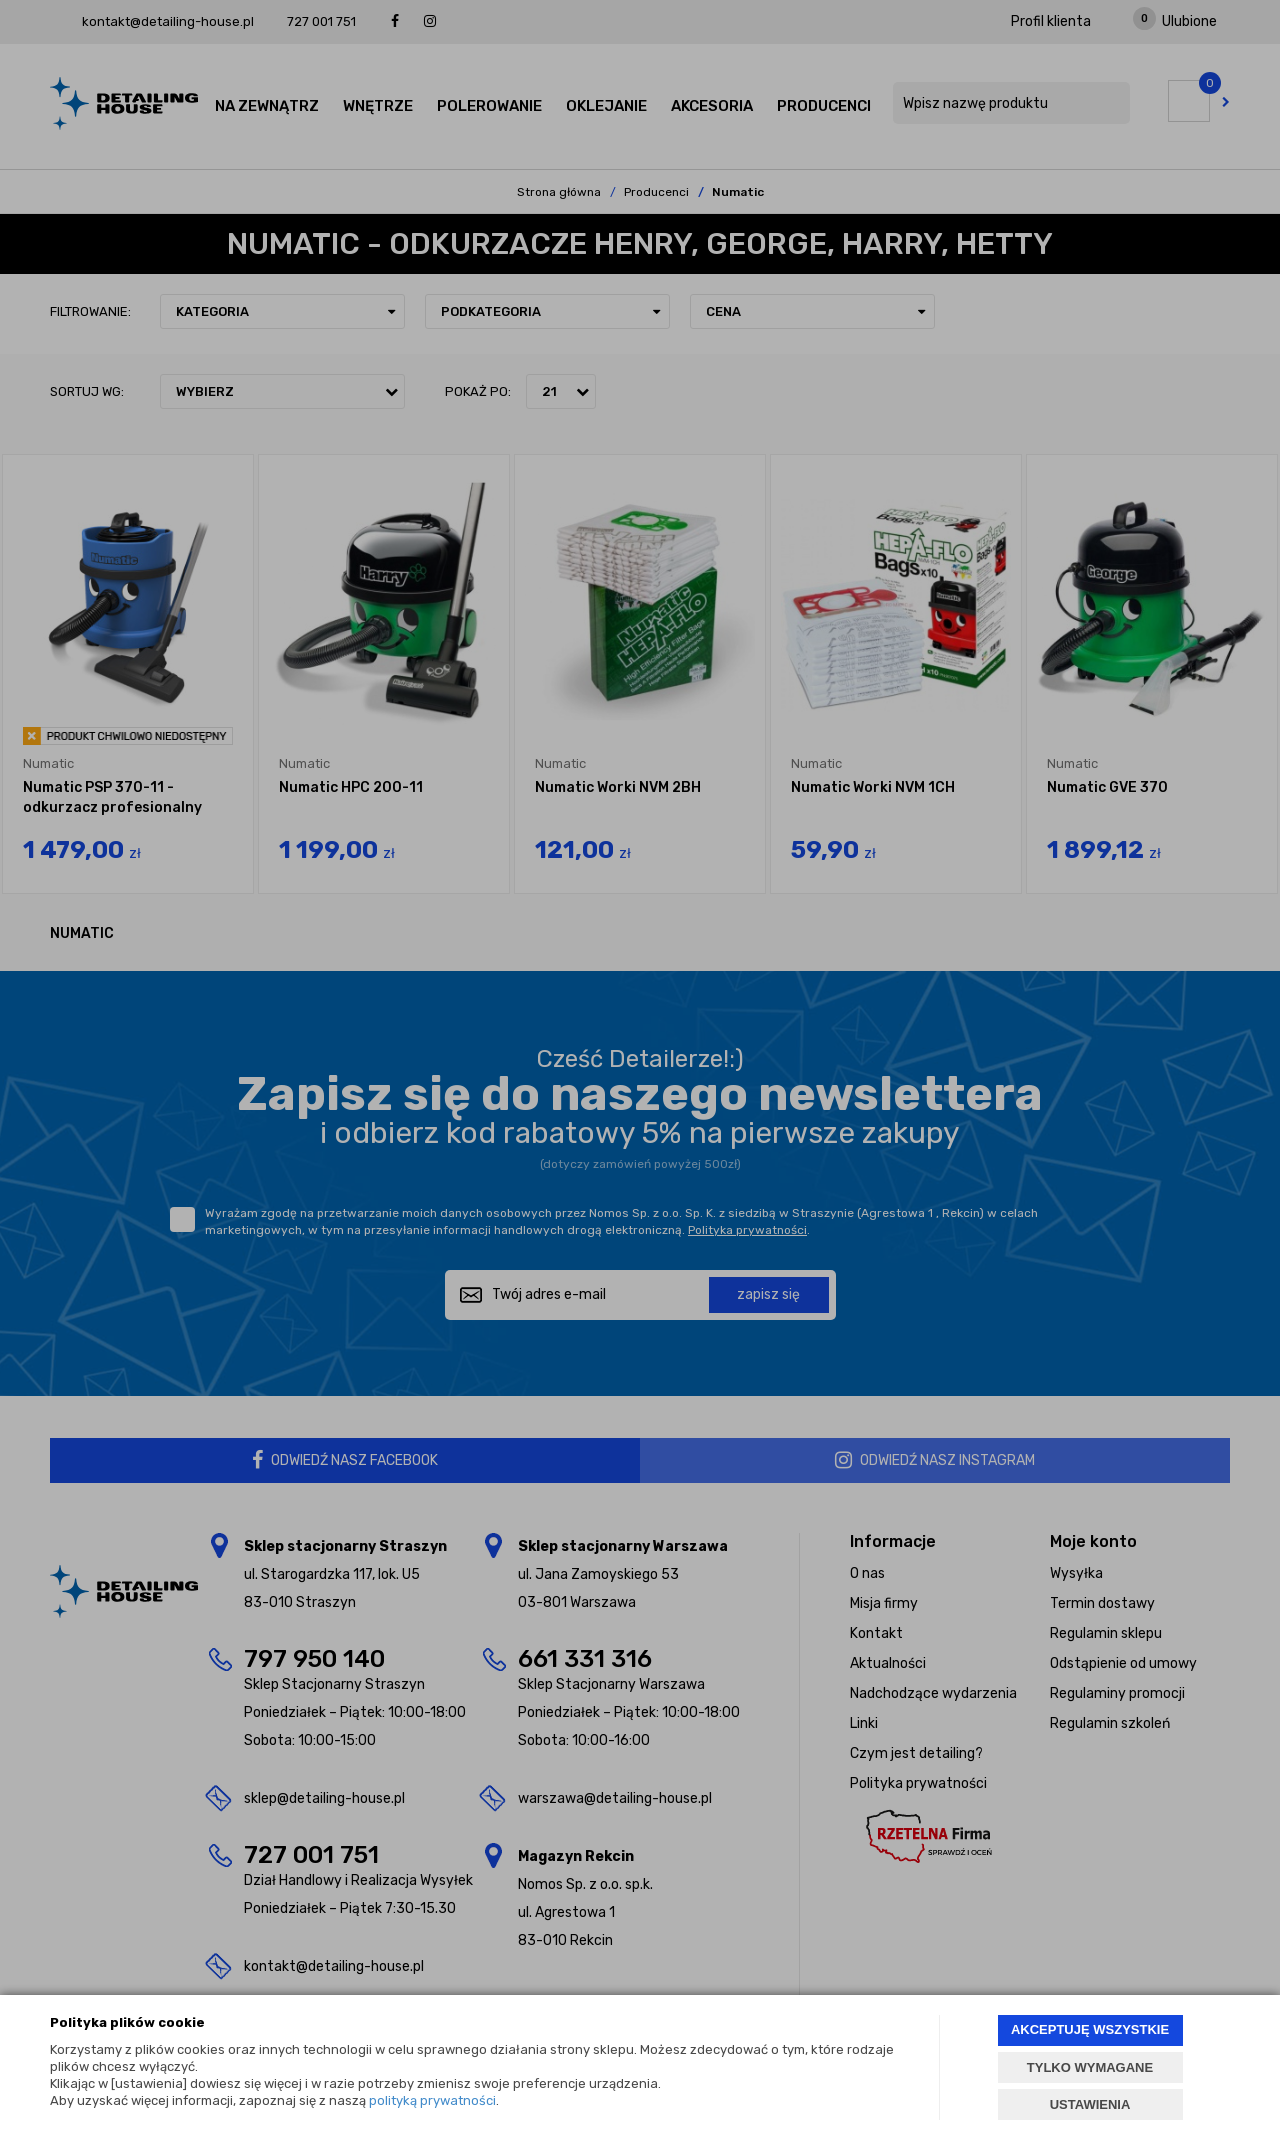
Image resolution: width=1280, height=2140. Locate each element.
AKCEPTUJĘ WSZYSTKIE (1090, 2029)
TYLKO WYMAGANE (1090, 2067)
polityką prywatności (432, 2100)
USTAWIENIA (1090, 2104)
